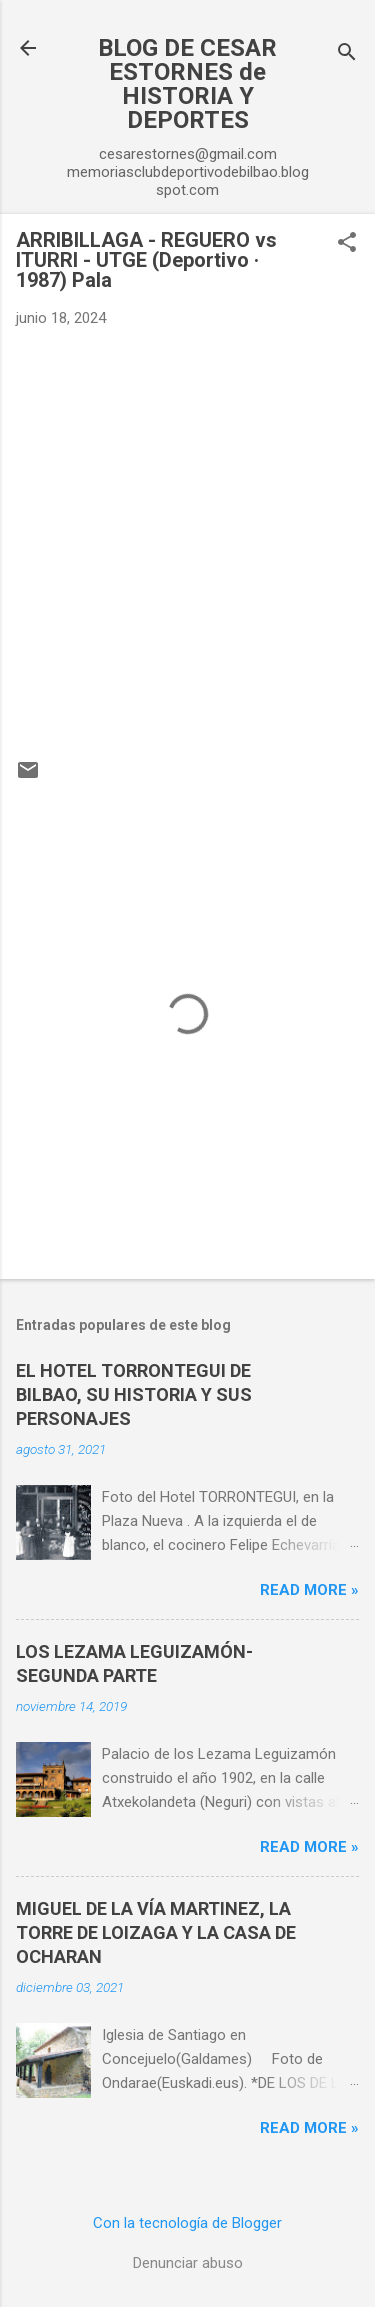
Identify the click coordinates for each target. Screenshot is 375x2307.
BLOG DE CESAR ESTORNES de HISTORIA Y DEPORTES (187, 84)
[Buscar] (347, 54)
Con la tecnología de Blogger (187, 2223)
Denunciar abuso (188, 2263)
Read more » (309, 1590)
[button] (347, 244)
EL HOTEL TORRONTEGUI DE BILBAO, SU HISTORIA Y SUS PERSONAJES (134, 1394)
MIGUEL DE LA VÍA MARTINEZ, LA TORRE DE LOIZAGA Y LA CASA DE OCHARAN (156, 1932)
